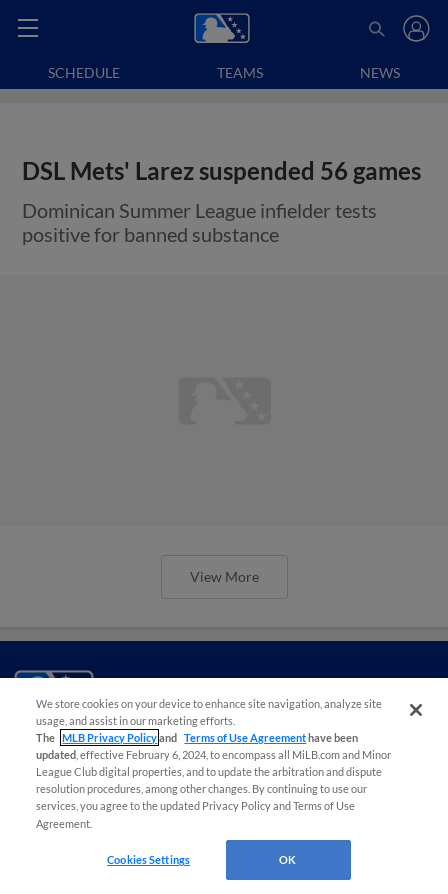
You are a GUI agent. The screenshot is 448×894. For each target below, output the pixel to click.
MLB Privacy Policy (109, 737)
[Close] (416, 710)
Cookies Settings (148, 859)
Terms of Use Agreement (245, 737)
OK (287, 859)
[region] (224, 786)
